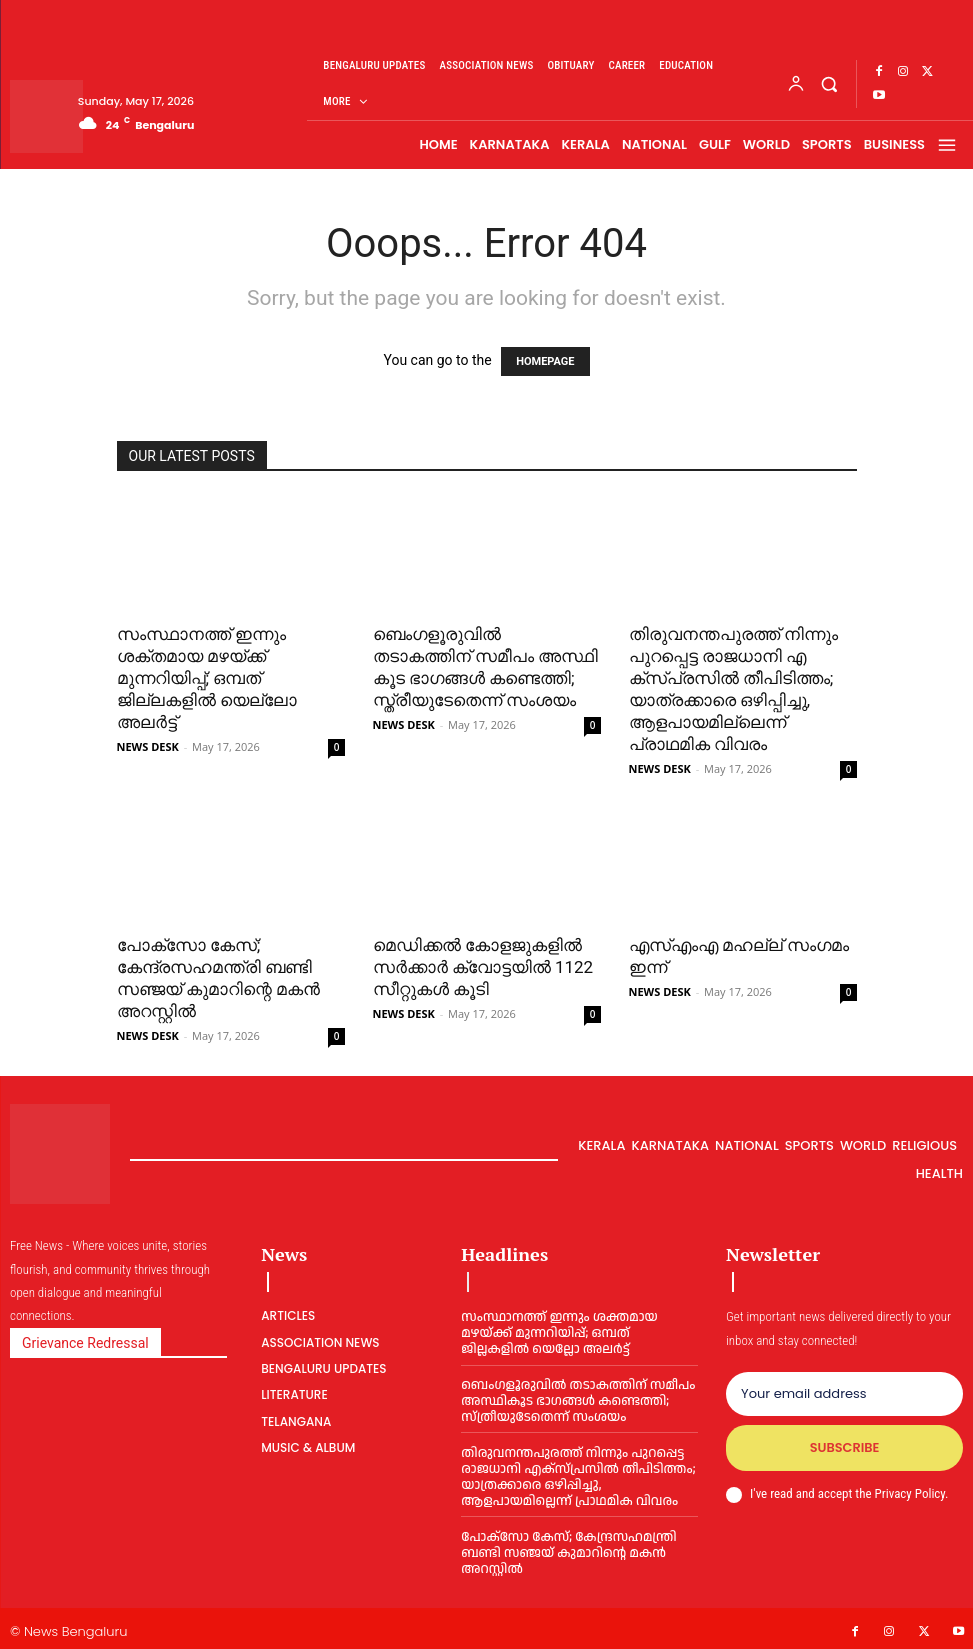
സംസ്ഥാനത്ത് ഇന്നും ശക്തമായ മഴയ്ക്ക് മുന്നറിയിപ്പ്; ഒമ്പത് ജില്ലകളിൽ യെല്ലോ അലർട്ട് (207, 678)
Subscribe (844, 1448)
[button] (828, 83)
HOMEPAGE (545, 361)
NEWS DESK (148, 746)
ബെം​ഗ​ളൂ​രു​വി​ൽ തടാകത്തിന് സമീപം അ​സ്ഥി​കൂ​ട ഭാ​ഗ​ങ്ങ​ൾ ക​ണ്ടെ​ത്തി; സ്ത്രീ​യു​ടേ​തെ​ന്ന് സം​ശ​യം (575, 1399)
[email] (844, 1394)
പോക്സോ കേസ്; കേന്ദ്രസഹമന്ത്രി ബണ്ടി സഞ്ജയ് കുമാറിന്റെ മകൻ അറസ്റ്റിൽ (566, 1548)
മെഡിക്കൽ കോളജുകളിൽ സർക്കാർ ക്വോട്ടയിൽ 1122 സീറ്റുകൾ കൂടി (483, 967)
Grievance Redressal (85, 1343)
